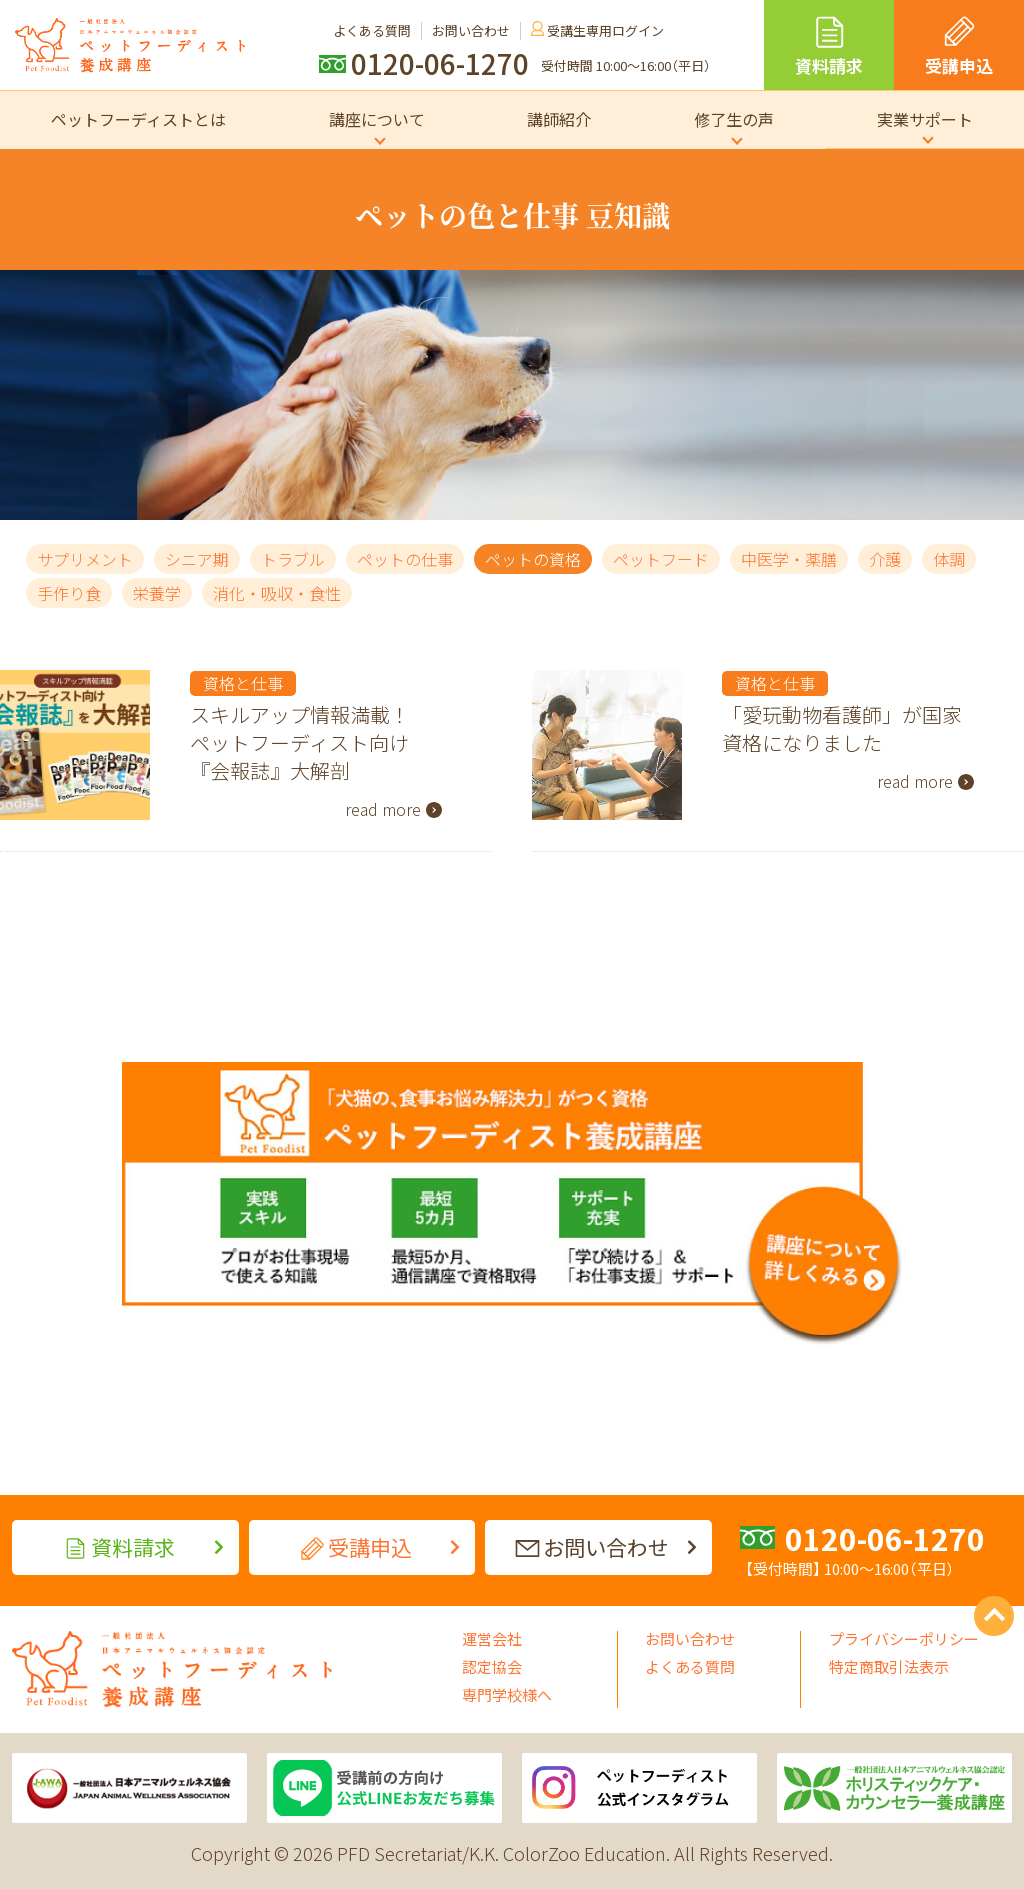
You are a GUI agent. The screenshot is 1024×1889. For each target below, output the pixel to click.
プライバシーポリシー (904, 1638)
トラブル (293, 559)
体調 (949, 559)
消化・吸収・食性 (277, 593)
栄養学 (157, 593)
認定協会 (492, 1666)
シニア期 (197, 559)
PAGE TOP (994, 1616)
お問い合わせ (690, 1638)
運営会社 (492, 1638)
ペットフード (661, 559)
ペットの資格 (533, 559)
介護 (885, 559)
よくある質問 (690, 1666)
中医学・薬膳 (789, 559)
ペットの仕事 (405, 559)
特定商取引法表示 (889, 1666)
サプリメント (85, 559)
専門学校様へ (507, 1694)
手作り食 (69, 593)
